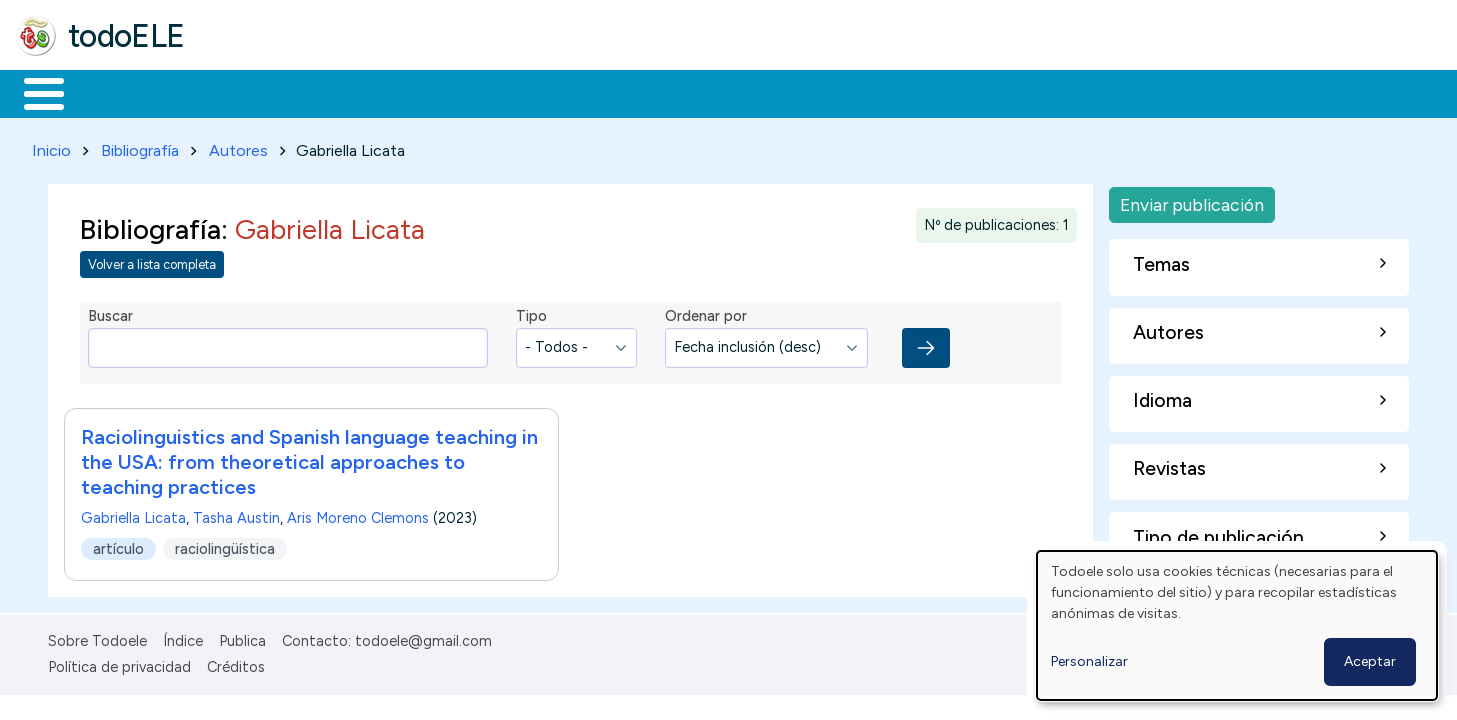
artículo (118, 545)
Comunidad (731, 92)
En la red (472, 92)
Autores (238, 146)
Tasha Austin (236, 514)
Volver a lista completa (152, 261)
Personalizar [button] (1089, 661)
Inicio (33, 92)
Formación (241, 92)
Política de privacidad (119, 663)
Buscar (821, 92)
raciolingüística (225, 545)
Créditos (236, 663)
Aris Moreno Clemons (358, 514)
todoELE (126, 36)
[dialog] (1237, 625)
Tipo (531, 313)
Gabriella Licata (133, 514)
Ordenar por (706, 313)
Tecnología (598, 92)
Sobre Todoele (97, 637)
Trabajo (360, 92)
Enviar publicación (1192, 200)
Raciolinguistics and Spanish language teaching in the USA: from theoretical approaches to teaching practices (309, 458)
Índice (183, 637)
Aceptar (1370, 661)
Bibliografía (140, 146)
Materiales (112, 92)
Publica (242, 637)
